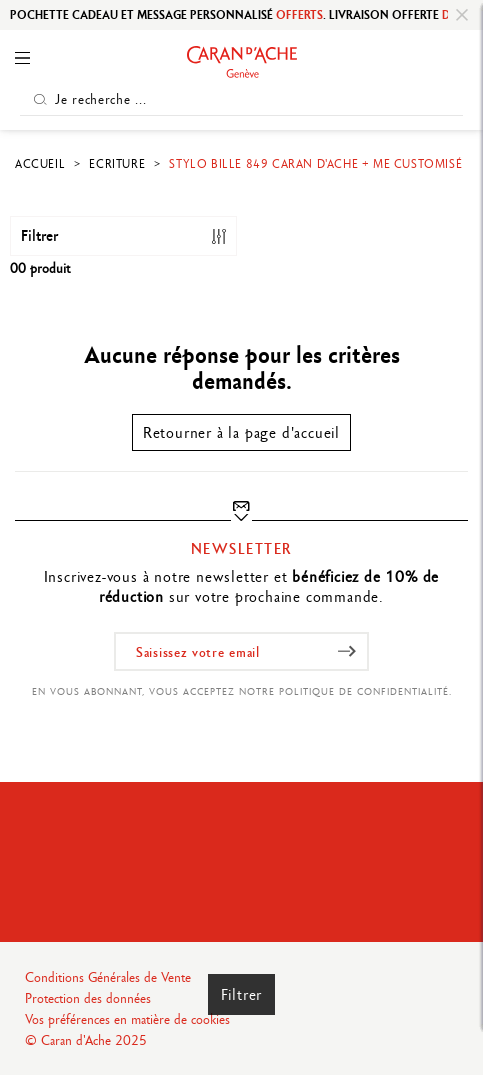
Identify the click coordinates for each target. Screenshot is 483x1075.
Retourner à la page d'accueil (241, 432)
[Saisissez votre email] (241, 651)
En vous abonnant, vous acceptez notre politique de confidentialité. (242, 691)
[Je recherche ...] (241, 99)
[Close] (462, 15)
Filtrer (242, 994)
